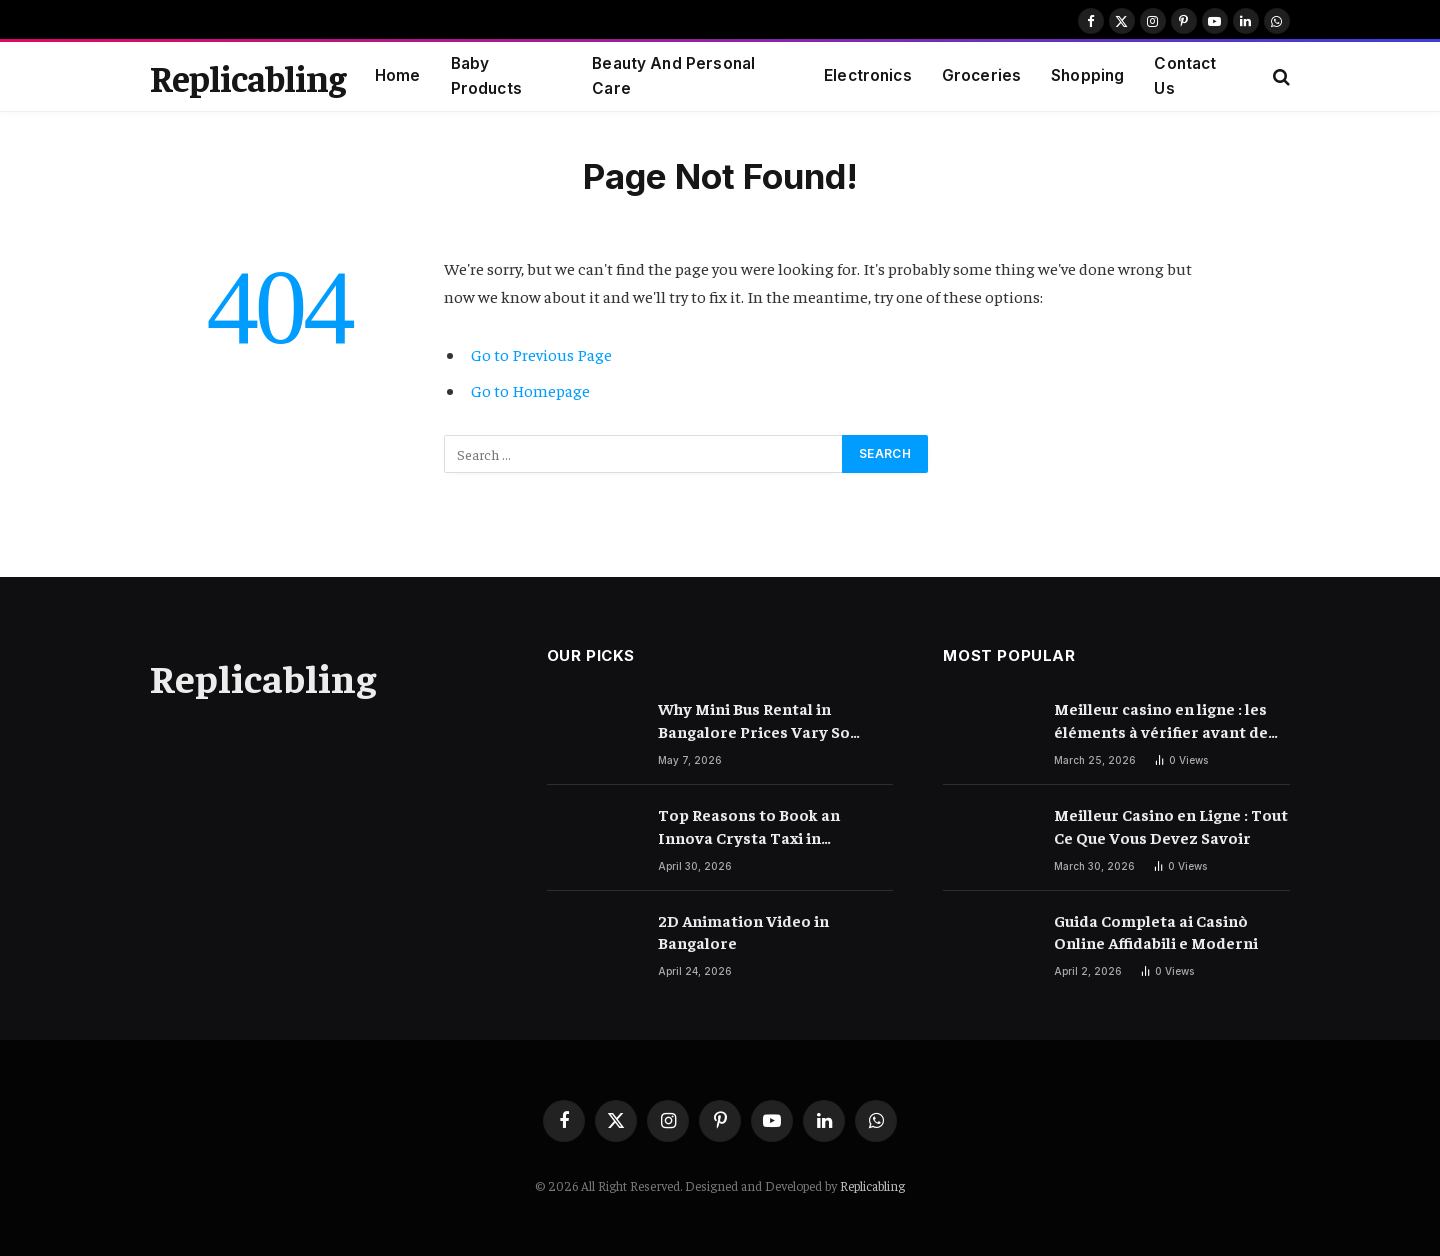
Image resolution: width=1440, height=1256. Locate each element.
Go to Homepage (530, 390)
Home (398, 75)
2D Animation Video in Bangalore (743, 931)
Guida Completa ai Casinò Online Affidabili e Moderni (1156, 931)
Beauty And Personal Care (673, 76)
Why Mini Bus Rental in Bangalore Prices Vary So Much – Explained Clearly (754, 720)
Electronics (868, 75)
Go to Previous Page (541, 354)
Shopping (1087, 75)
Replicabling (872, 1185)
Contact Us (1185, 76)
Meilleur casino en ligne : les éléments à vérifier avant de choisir (1161, 720)
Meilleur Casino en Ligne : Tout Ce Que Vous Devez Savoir (1171, 825)
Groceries (981, 75)
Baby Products (486, 76)
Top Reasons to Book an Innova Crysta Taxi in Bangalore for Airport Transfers (749, 826)
